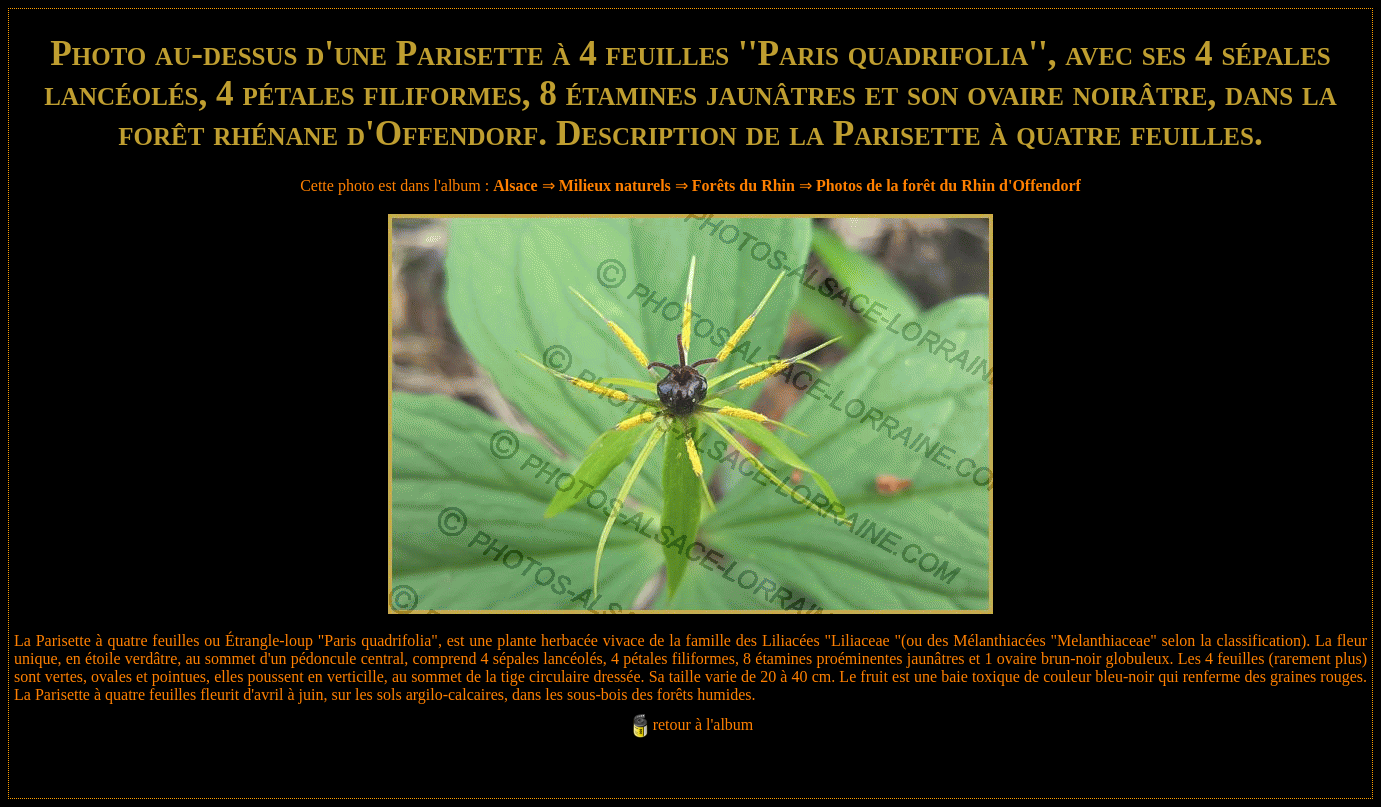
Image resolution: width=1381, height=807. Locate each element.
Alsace (515, 185)
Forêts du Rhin (743, 185)
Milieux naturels (615, 185)
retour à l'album (703, 724)
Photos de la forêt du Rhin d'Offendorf (948, 185)
